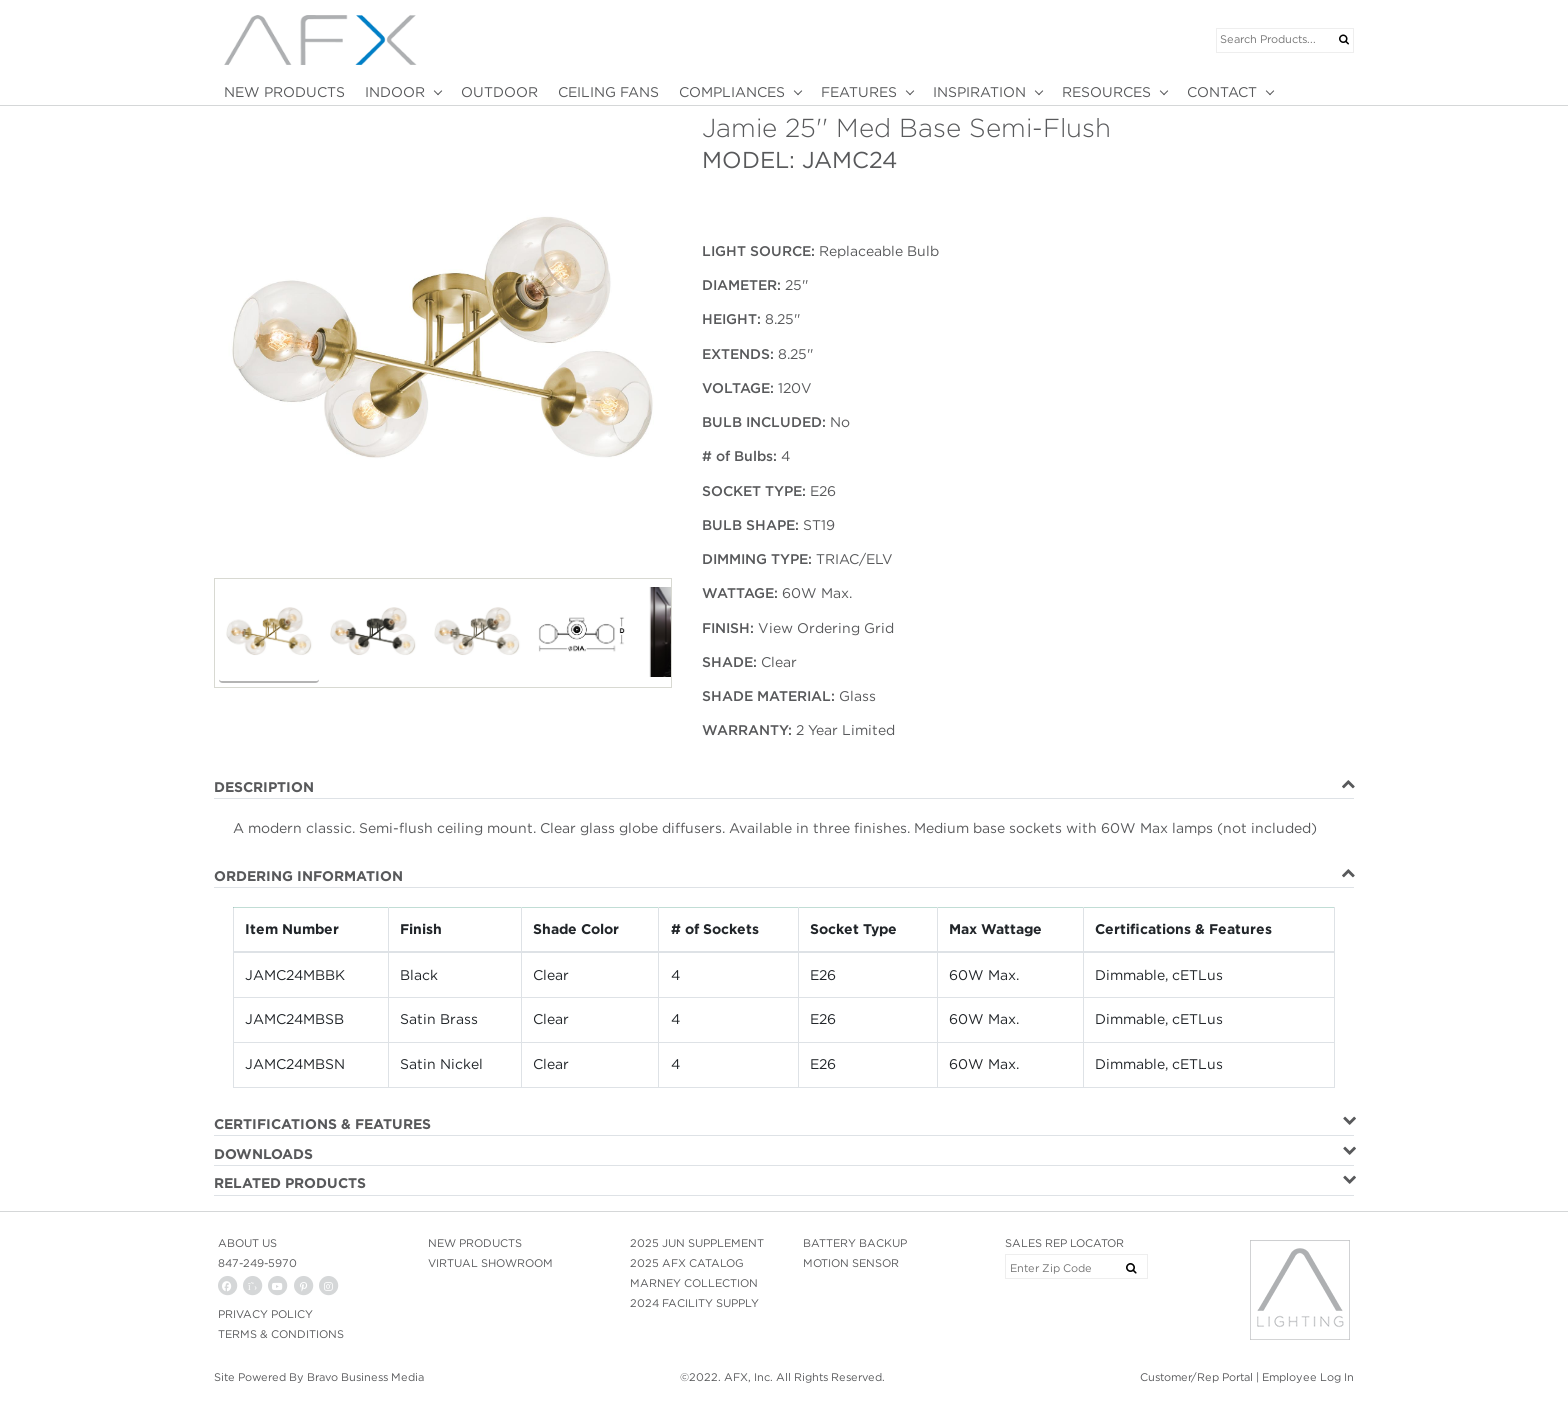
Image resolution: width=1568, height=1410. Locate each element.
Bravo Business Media (365, 1377)
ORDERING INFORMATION (308, 876)
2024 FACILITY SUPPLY (694, 1303)
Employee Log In (1308, 1377)
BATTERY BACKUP (855, 1243)
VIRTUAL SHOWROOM (490, 1263)
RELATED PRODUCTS (290, 1183)
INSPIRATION (979, 92)
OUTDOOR (499, 92)
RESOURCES (1106, 92)
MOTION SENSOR (851, 1263)
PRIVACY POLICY (265, 1314)
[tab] (784, 788)
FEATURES (859, 92)
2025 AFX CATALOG (687, 1263)
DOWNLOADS (263, 1154)
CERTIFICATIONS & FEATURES (322, 1124)
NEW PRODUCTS (284, 92)
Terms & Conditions (281, 1334)
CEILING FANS (608, 92)
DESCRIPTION (264, 787)
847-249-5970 (257, 1263)
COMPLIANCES (732, 92)
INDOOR (395, 92)
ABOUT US (247, 1243)
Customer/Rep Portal (1196, 1377)
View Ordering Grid (826, 628)
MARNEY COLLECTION (694, 1283)
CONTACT (1222, 92)
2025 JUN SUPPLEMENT (697, 1243)
